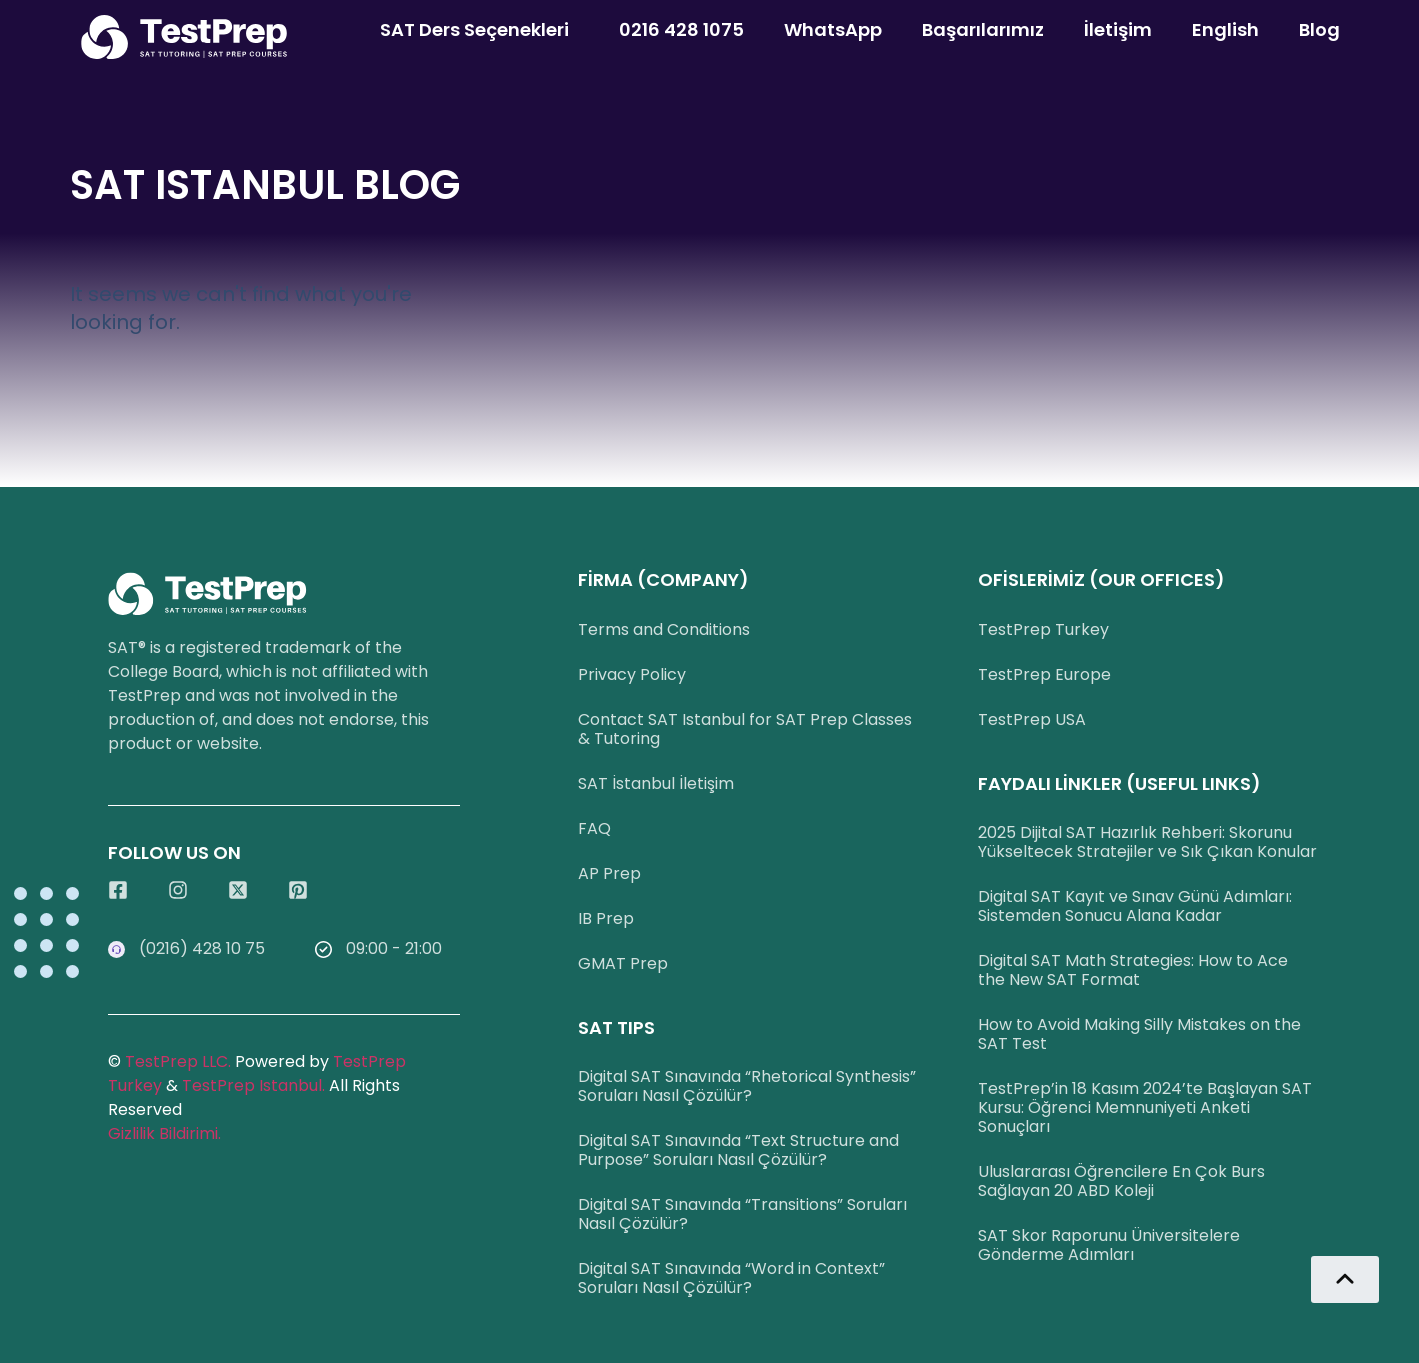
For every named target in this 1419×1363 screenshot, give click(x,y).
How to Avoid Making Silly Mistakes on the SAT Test (1139, 1034)
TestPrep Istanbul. (255, 1085)
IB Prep (606, 918)
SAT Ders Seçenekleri (479, 29)
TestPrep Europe (1044, 674)
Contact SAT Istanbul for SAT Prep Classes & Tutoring (745, 729)
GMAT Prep (623, 963)
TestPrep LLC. (178, 1061)
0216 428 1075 (681, 29)
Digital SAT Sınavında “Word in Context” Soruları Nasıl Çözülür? (731, 1278)
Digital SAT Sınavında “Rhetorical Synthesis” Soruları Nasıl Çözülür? (747, 1086)
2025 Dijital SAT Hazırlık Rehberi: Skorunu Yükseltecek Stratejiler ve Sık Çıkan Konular (1147, 842)
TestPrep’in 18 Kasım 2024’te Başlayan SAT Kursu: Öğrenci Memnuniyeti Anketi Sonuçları (1145, 1107)
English (1225, 29)
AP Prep (609, 873)
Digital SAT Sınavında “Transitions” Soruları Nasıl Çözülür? (742, 1214)
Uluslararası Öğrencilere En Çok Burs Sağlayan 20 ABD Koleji (1121, 1181)
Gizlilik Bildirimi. (164, 1133)
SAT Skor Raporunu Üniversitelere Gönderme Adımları (1109, 1245)
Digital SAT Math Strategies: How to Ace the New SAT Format (1133, 970)
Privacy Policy (632, 674)
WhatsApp (833, 29)
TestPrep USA (1032, 719)
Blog (1319, 29)
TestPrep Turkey (1043, 629)
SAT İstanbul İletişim (656, 783)
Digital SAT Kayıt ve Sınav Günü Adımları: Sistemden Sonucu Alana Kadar (1135, 906)
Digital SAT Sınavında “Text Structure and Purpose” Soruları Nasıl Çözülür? (738, 1150)
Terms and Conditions (664, 629)
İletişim (1118, 29)
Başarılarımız (983, 29)
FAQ (594, 828)
